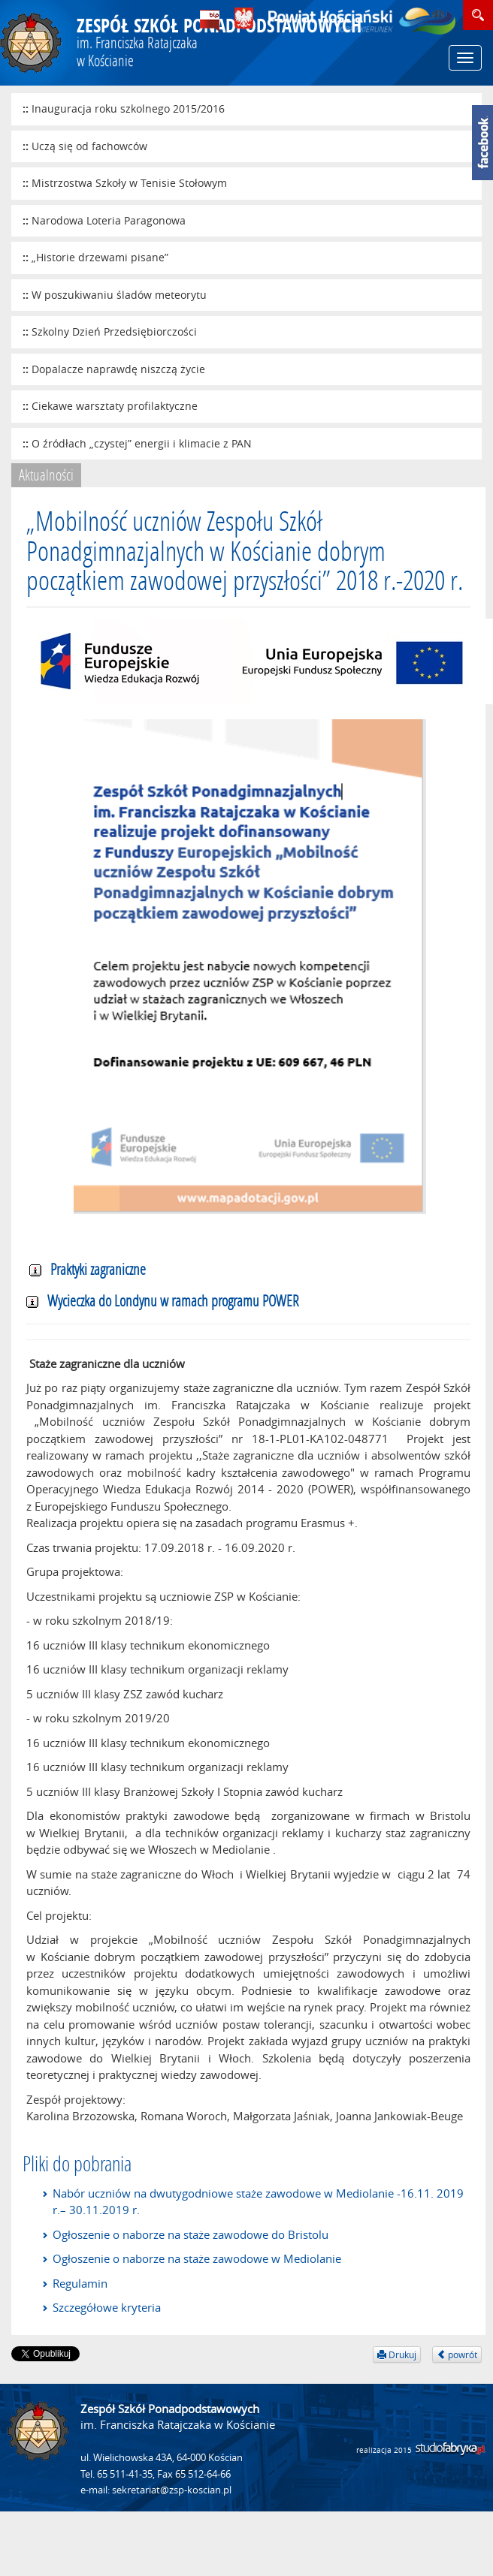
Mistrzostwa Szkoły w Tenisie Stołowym (129, 183)
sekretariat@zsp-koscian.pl (171, 2490)
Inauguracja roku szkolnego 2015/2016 (128, 108)
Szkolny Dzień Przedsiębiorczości (114, 331)
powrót (457, 2355)
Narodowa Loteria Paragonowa (109, 220)
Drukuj (396, 2355)
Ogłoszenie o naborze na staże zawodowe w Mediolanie (197, 2258)
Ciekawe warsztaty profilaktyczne (115, 406)
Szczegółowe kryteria (107, 2307)
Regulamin (80, 2283)
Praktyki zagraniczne (87, 1269)
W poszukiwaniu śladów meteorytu (119, 295)
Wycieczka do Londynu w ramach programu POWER (162, 1300)
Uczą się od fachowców (89, 146)
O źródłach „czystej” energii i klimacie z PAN (142, 443)
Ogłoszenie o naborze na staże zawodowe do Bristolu (190, 2234)
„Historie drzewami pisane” (100, 257)
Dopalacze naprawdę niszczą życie (118, 369)
